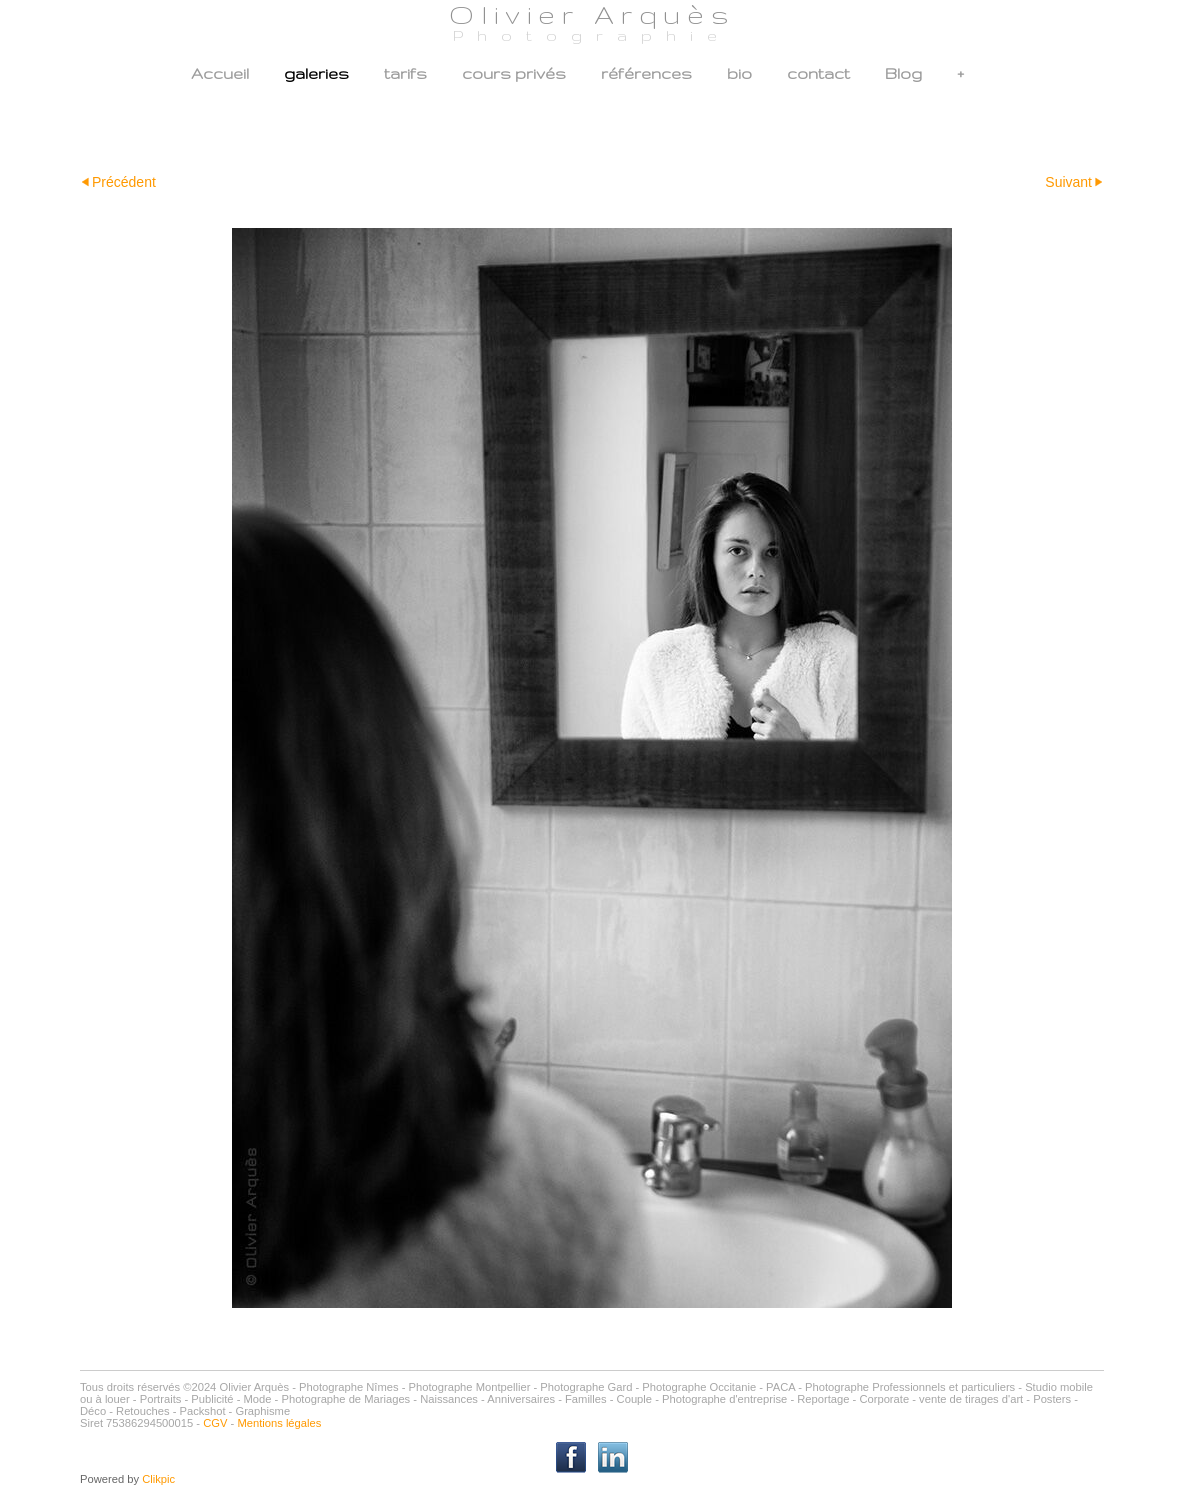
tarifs (405, 73)
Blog (903, 73)
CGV (215, 1423)
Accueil (220, 73)
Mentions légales (279, 1423)
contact (818, 73)
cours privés (514, 73)
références (646, 73)
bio (739, 73)
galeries (316, 73)
